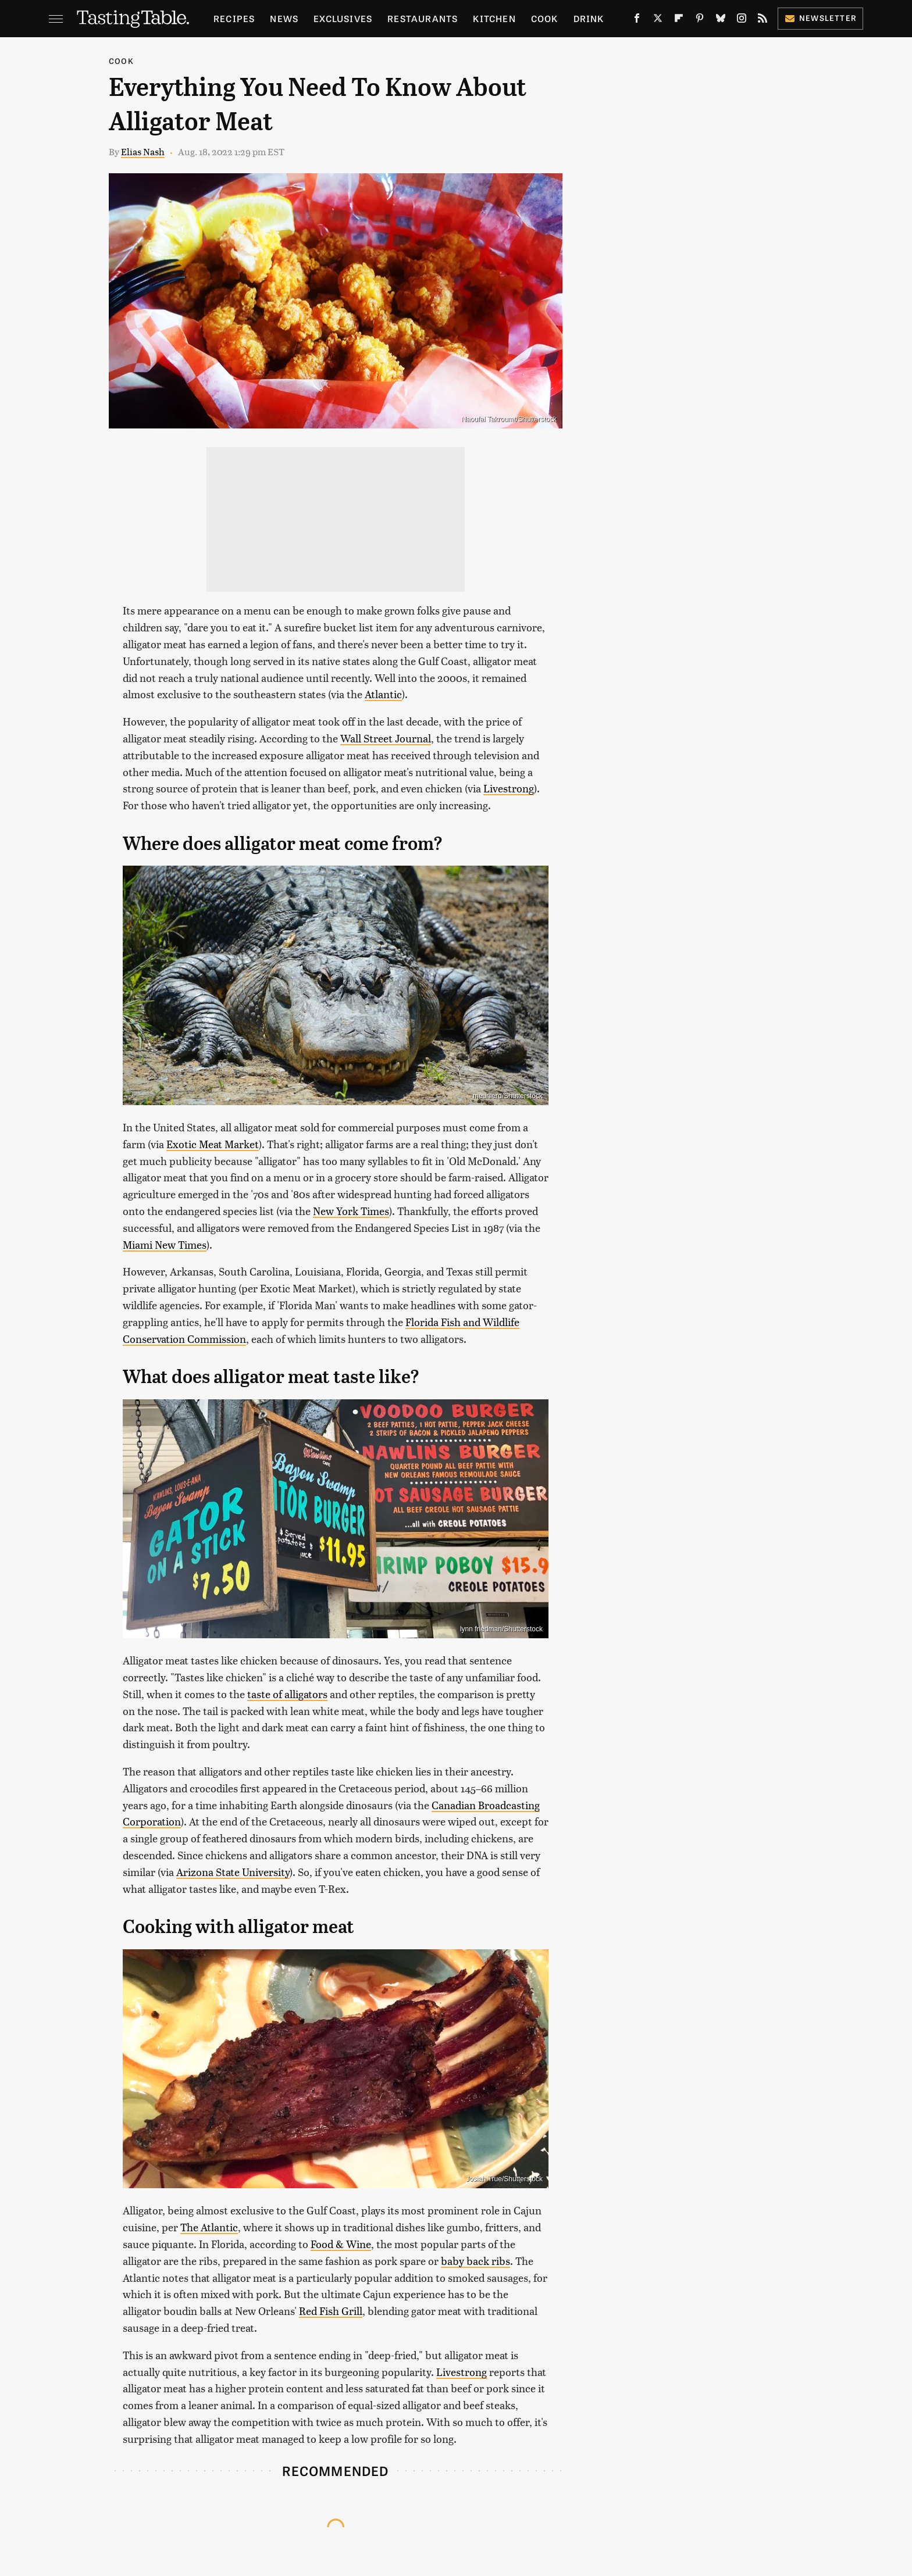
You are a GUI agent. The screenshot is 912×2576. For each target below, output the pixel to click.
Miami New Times (164, 1244)
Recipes (234, 18)
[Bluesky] (720, 20)
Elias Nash (143, 151)
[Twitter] (658, 20)
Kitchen (494, 18)
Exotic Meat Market (212, 1144)
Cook (544, 18)
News (284, 18)
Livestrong (508, 788)
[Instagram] (741, 20)
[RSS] (762, 20)
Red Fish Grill (330, 2310)
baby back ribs (475, 2260)
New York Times (351, 1210)
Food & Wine (341, 2243)
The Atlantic (209, 2227)
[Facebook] (637, 20)
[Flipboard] (679, 20)
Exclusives (343, 18)
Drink (588, 18)
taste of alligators (287, 1694)
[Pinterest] (700, 20)
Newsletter (820, 17)
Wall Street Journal (385, 738)
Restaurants (422, 18)
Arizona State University (233, 1871)
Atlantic (383, 694)
